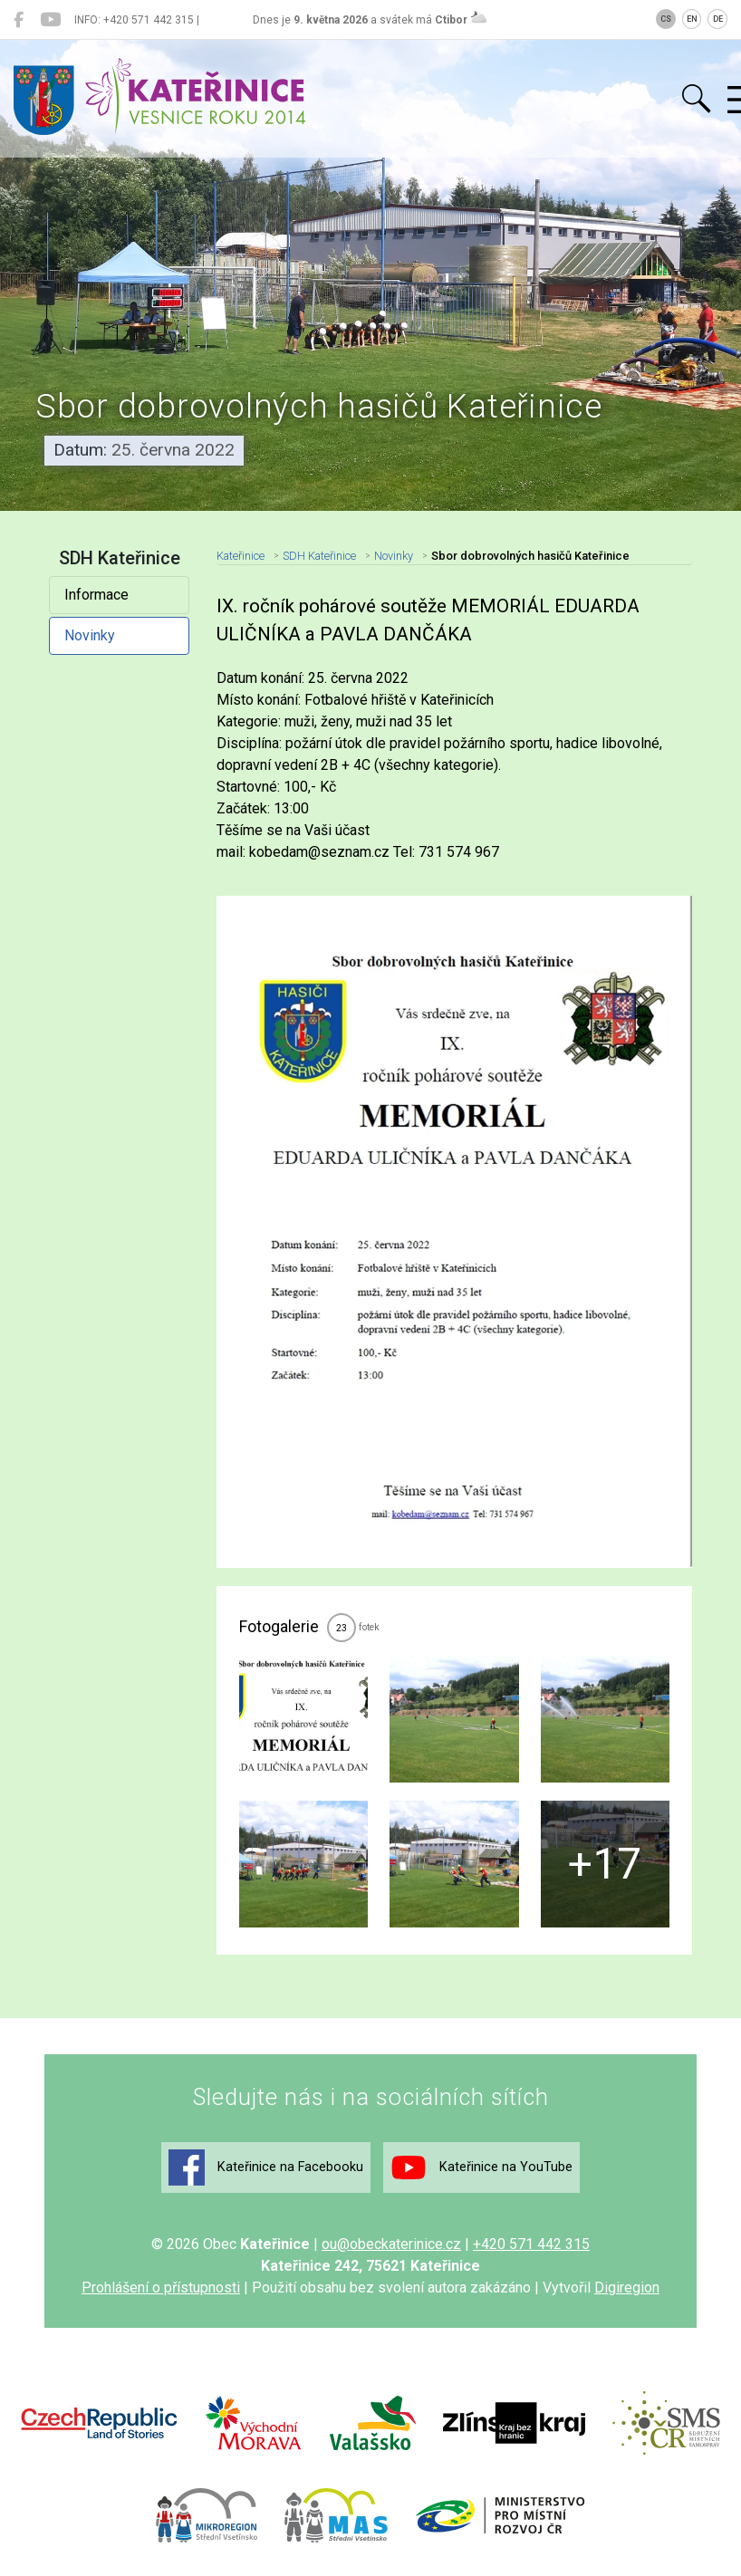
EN (692, 19)
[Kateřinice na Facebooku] (19, 20)
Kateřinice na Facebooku (265, 2167)
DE (718, 19)
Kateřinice (241, 555)
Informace (96, 594)
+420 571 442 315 (531, 2244)
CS (665, 19)
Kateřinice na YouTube (481, 2167)
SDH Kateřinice (319, 555)
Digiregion (626, 2287)
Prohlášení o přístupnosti (161, 2287)
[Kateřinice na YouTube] (50, 20)
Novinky (89, 635)
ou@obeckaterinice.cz (391, 2244)
